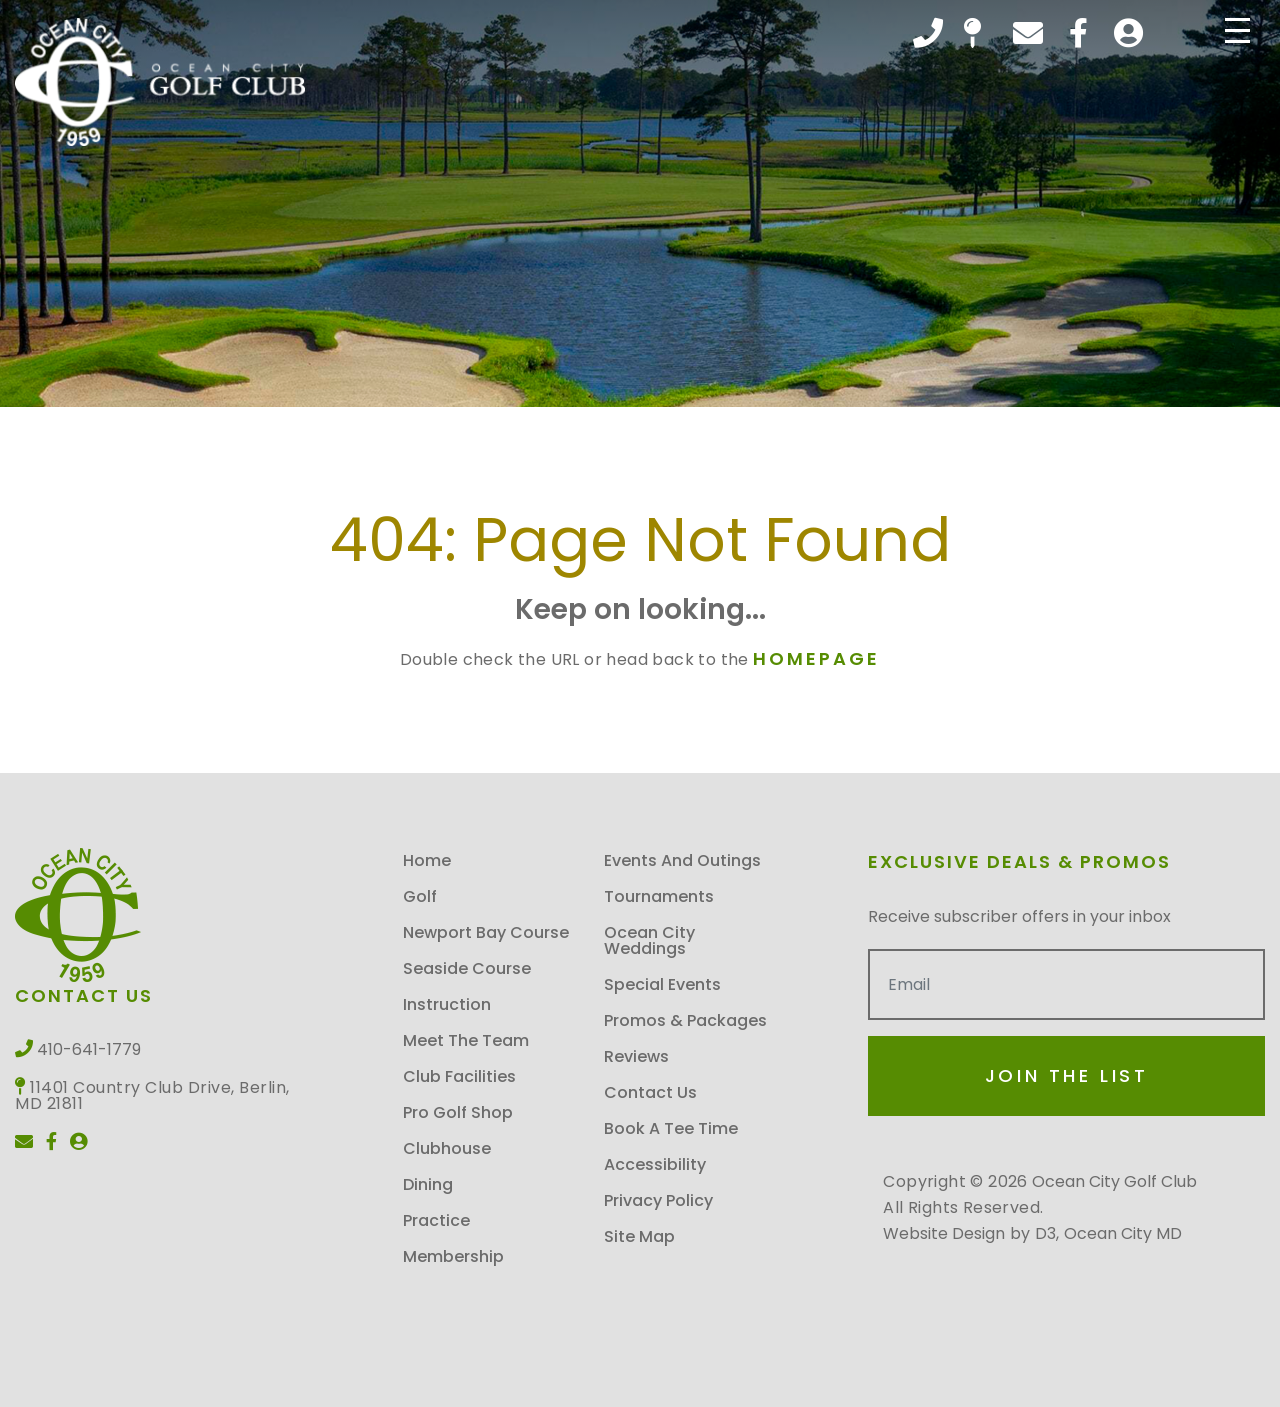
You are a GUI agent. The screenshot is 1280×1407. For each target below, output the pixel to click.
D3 (1045, 1233)
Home (427, 860)
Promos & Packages (685, 1020)
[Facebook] (1078, 33)
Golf (420, 896)
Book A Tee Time (671, 1128)
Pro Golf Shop (458, 1112)
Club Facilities (459, 1076)
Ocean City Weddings (649, 940)
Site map (639, 1236)
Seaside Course (467, 968)
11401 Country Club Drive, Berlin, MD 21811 (972, 33)
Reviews (636, 1056)
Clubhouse (447, 1148)
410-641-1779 (928, 33)
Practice (436, 1220)
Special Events (662, 984)
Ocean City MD (1123, 1233)
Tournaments (659, 896)
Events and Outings (682, 860)
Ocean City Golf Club (1114, 1181)
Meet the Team (466, 1040)
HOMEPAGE (816, 658)
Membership (453, 1256)
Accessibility (655, 1164)
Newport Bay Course (486, 932)
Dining (428, 1184)
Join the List (1067, 1075)
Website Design (944, 1233)
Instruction (447, 1004)
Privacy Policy (658, 1200)
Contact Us (650, 1092)
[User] (1128, 33)
